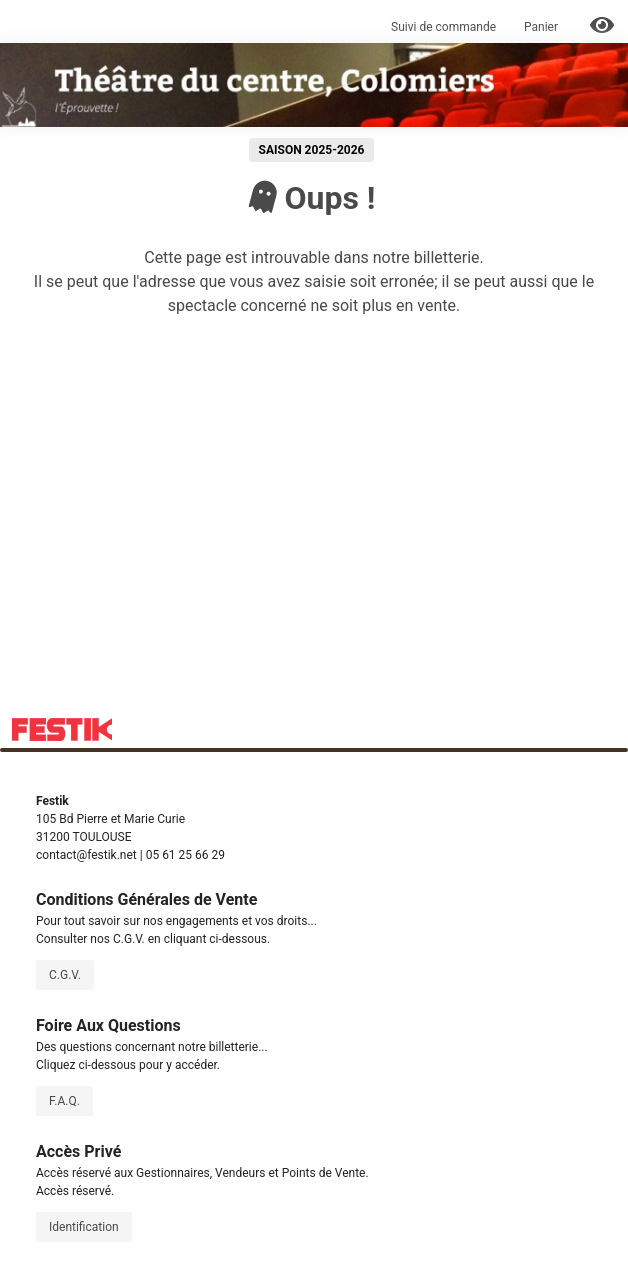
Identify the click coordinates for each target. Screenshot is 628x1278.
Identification (84, 1227)
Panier (542, 27)
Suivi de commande (443, 27)
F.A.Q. (64, 1101)
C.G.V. (65, 975)
